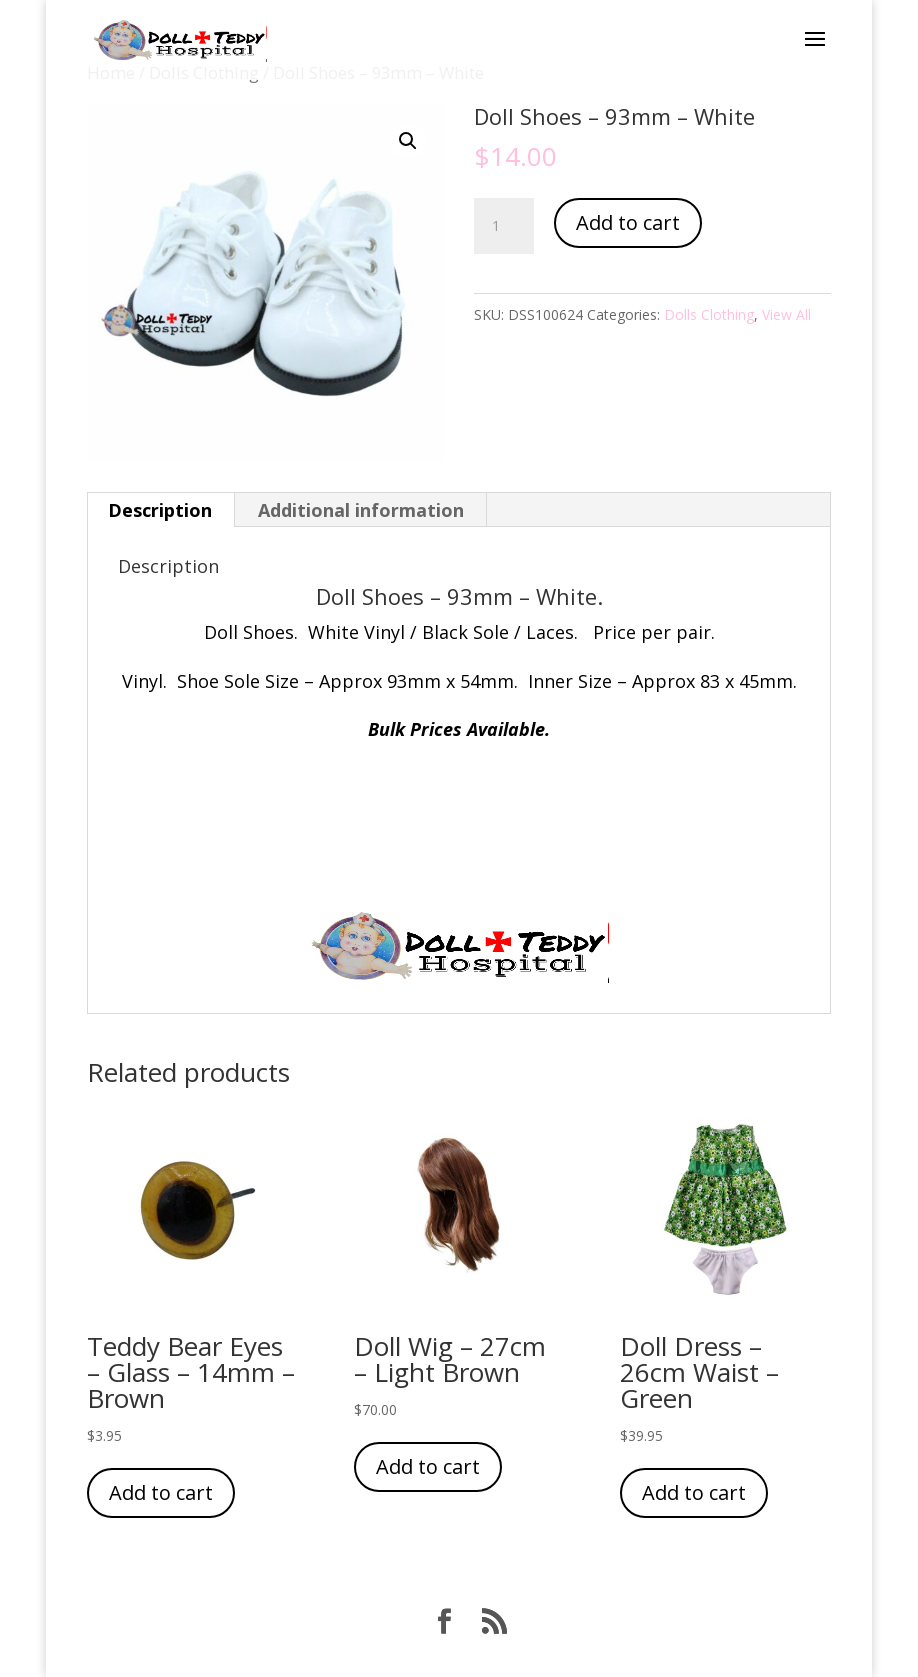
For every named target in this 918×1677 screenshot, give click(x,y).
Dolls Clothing (709, 314)
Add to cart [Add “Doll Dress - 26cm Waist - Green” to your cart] (694, 1492)
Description (160, 510)
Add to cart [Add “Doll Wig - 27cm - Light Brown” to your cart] (428, 1466)
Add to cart (628, 222)
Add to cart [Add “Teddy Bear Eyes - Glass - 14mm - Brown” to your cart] (161, 1492)
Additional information (361, 510)
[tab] (160, 510)
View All (786, 314)
